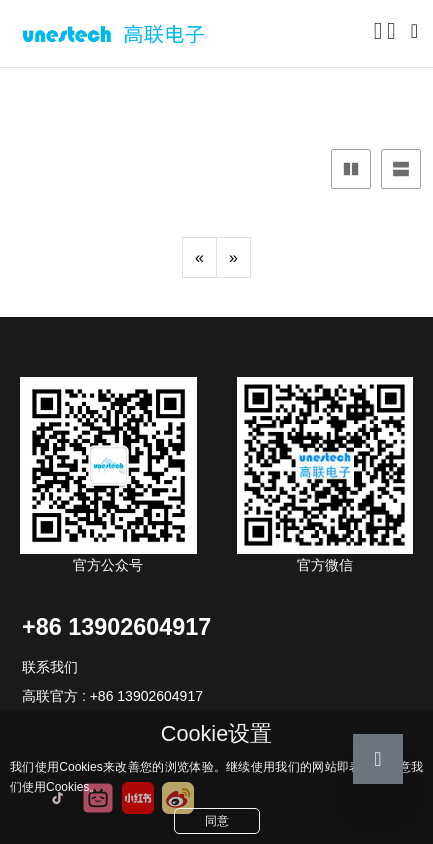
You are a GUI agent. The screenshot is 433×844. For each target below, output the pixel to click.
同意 (217, 821)
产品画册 (206, 95)
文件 (139, 95)
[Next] (233, 257)
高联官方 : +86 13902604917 (112, 696)
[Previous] (199, 257)
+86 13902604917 (116, 627)
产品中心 (70, 95)
